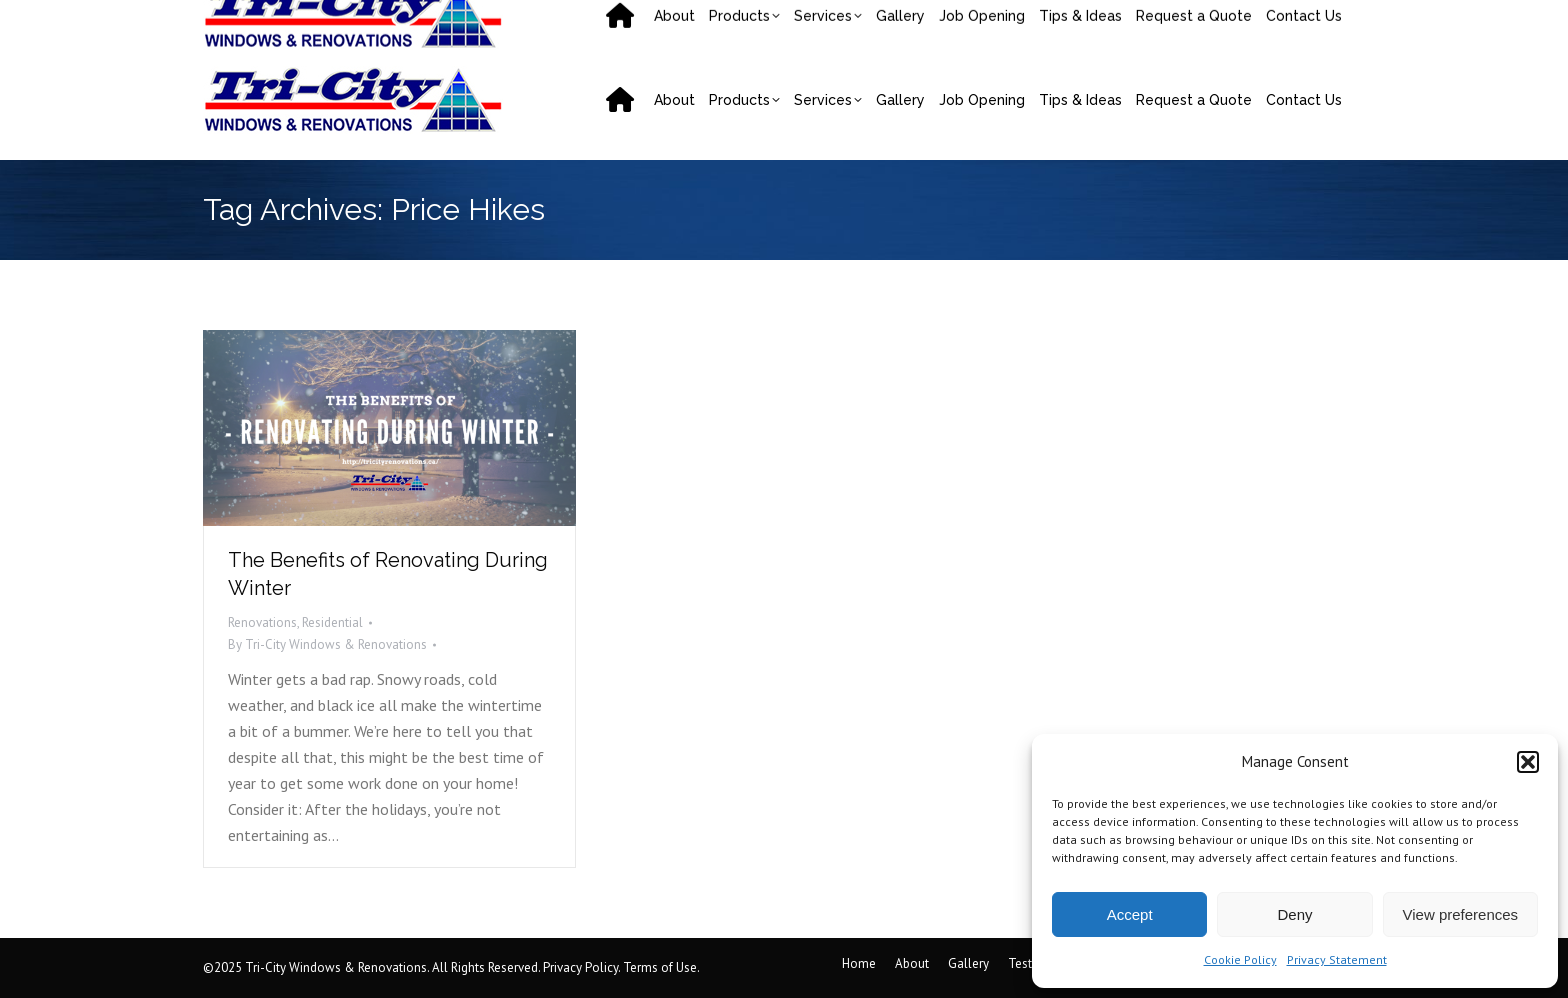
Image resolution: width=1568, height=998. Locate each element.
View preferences (1461, 914)
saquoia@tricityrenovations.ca (466, 20)
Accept (1130, 914)
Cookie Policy (1240, 959)
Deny (1294, 914)
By (327, 644)
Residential (332, 622)
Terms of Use (660, 967)
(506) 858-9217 (277, 20)
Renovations (262, 622)
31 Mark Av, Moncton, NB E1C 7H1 (1010, 20)
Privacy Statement (1337, 959)
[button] (1528, 762)
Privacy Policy (580, 967)
